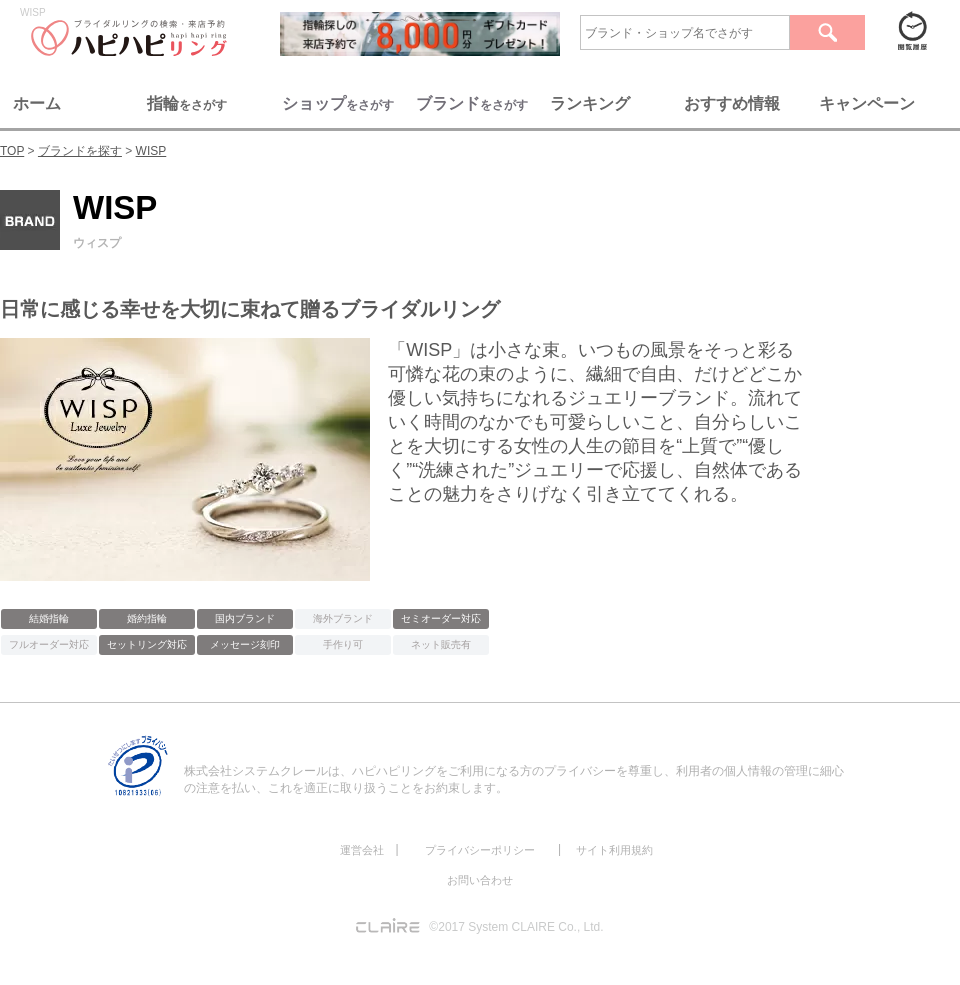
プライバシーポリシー (480, 850)
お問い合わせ (480, 880)
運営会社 (362, 850)
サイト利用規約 (614, 850)
